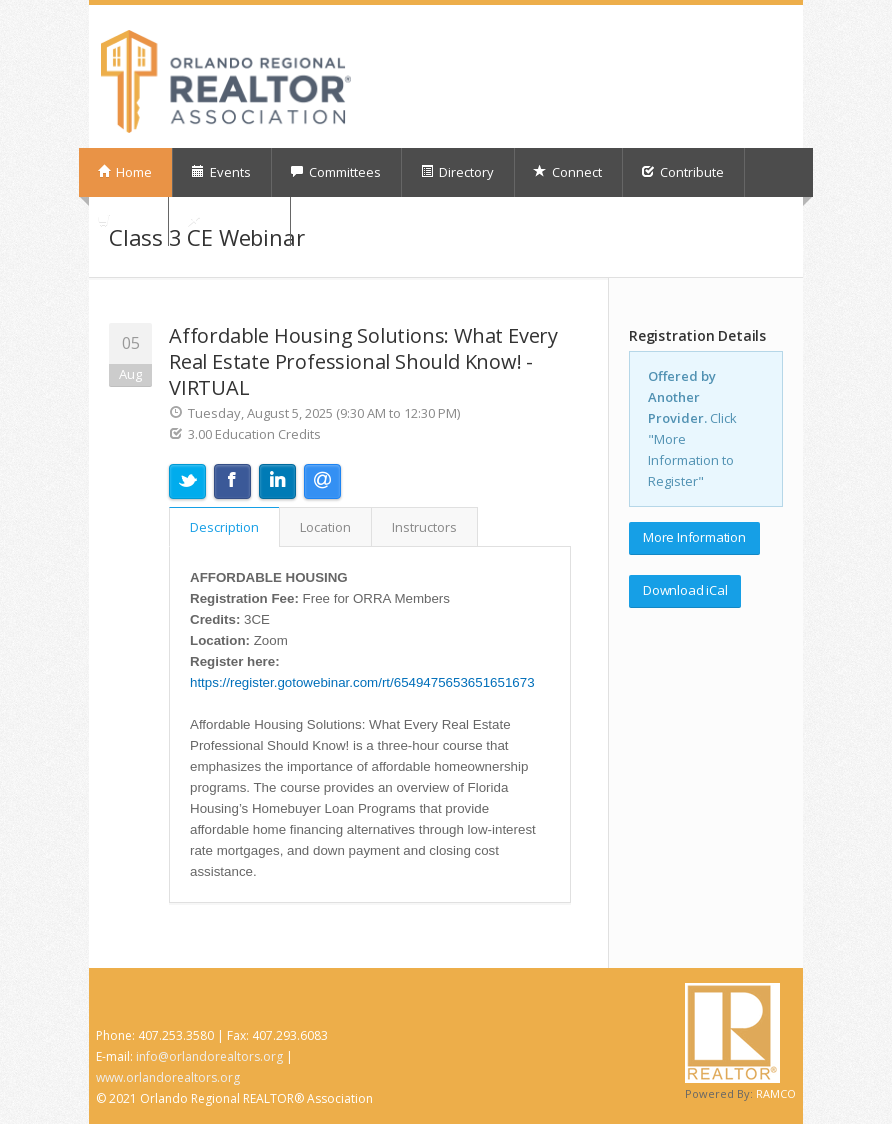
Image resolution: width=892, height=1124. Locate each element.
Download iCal (685, 590)
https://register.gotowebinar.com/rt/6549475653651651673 (362, 682)
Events (221, 172)
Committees (335, 172)
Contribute (682, 172)
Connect (567, 172)
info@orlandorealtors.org (209, 1056)
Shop (122, 221)
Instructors (424, 527)
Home (124, 172)
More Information (694, 537)
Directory (457, 172)
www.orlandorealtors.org (168, 1077)
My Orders (228, 221)
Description (224, 527)
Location (325, 527)
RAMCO (776, 1093)
